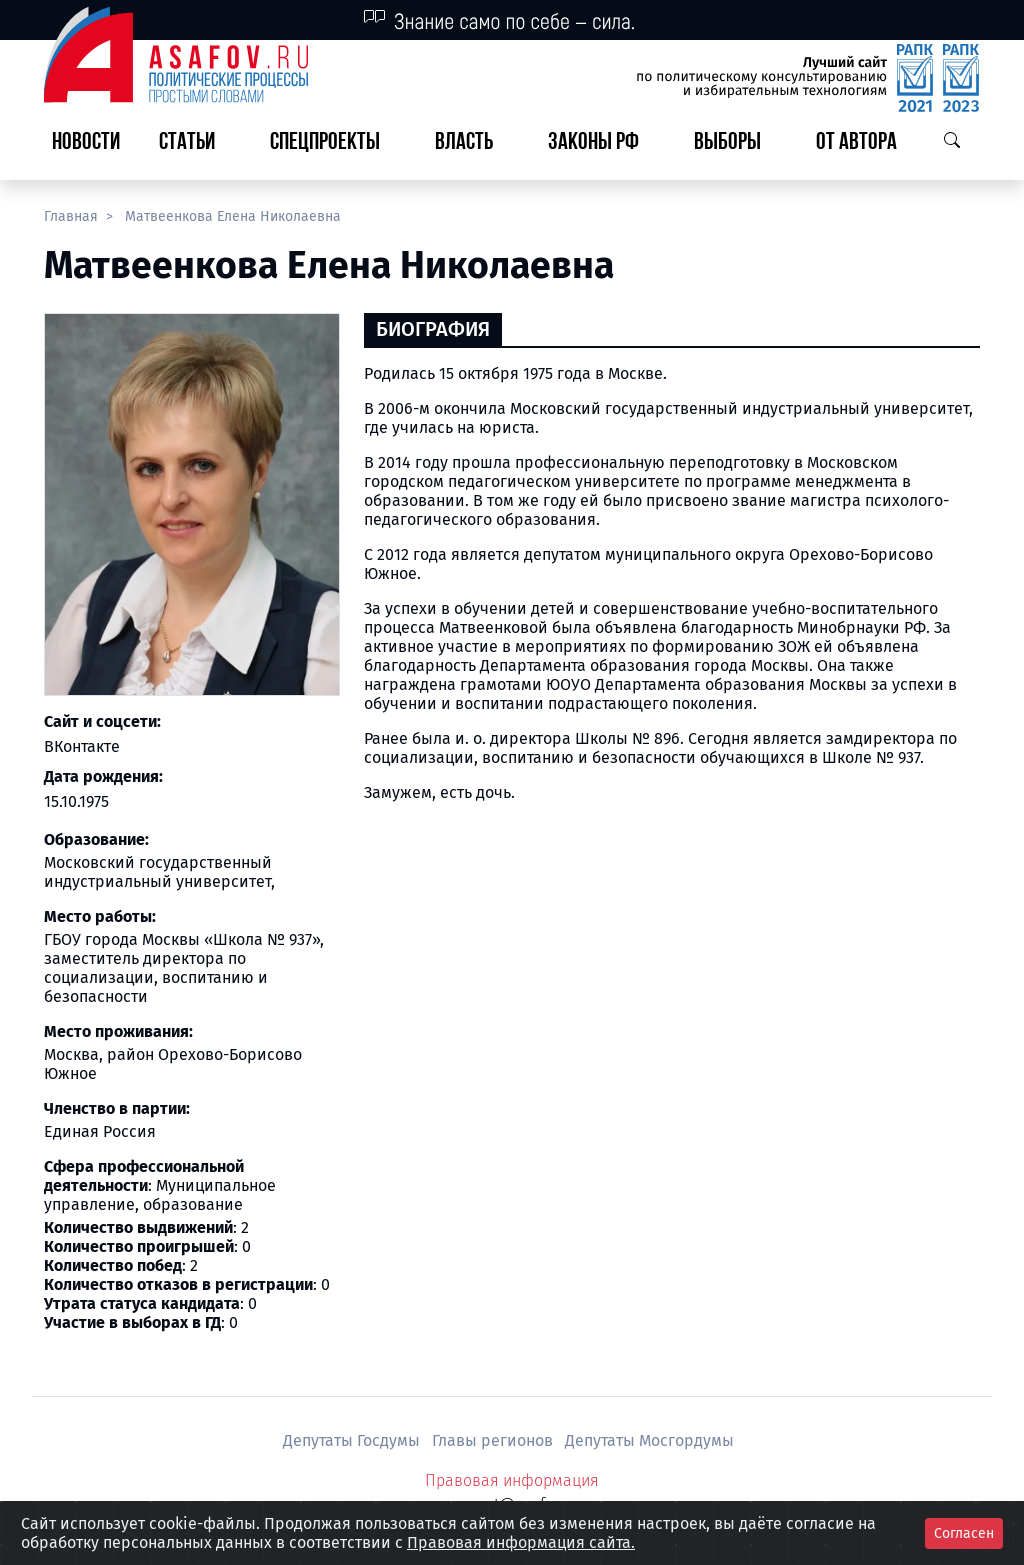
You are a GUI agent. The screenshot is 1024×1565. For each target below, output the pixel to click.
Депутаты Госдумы (353, 1440)
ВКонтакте (82, 746)
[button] (195, 143)
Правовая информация (512, 1480)
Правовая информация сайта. (521, 1542)
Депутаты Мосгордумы (649, 1440)
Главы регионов (494, 1440)
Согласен (964, 1533)
